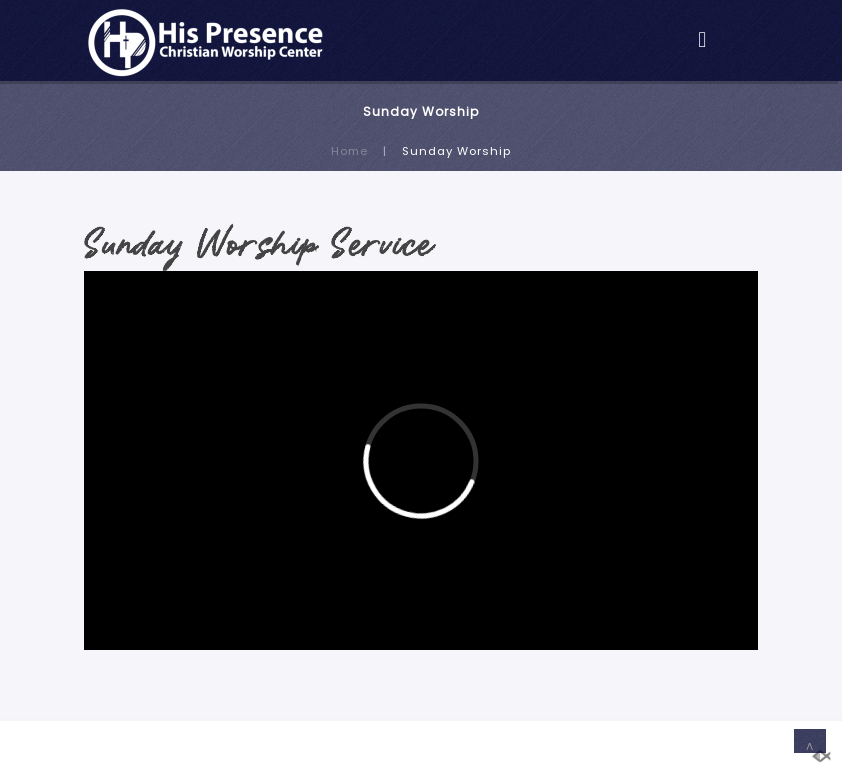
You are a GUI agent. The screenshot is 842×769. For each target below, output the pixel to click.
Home (349, 151)
